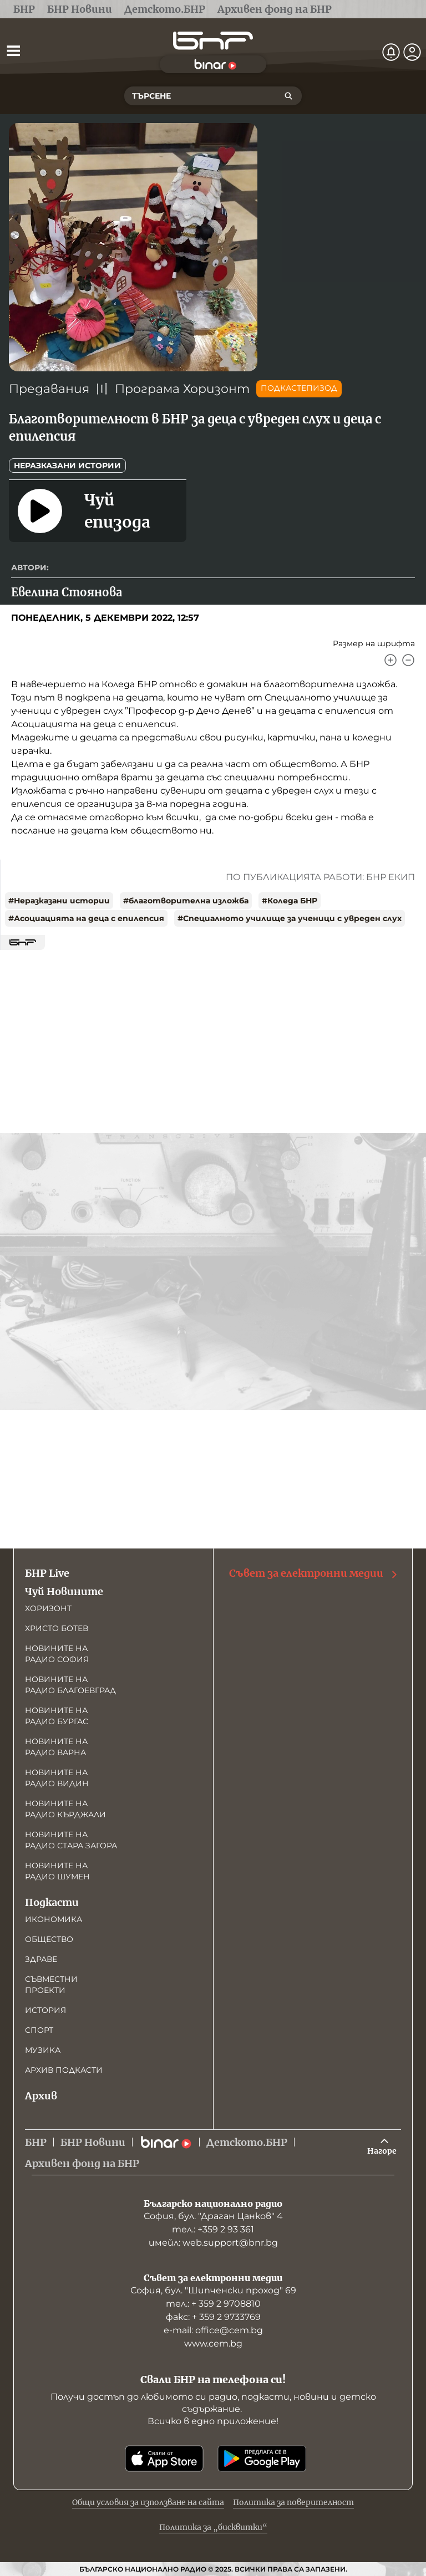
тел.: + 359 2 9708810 (213, 2303)
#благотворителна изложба (185, 901)
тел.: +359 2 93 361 (213, 2229)
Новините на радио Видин (57, 1777)
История (45, 2010)
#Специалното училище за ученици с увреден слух (290, 918)
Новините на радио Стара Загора (71, 1840)
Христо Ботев (56, 1628)
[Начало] (213, 41)
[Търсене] (288, 96)
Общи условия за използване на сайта (148, 2502)
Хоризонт (48, 1608)
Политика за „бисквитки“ (213, 2527)
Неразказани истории (67, 466)
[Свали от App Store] (164, 2458)
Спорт (39, 2030)
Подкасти (52, 1902)
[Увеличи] (390, 660)
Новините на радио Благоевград (70, 1684)
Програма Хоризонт (182, 388)
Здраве (41, 1959)
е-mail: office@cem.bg (213, 2330)
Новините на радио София (57, 1653)
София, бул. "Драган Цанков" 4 (213, 2216)
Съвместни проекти (51, 1984)
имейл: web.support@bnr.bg (213, 2242)
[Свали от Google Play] (262, 2458)
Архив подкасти (64, 2070)
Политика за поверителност (293, 2502)
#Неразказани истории (59, 901)
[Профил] (412, 52)
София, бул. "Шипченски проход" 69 (213, 2290)
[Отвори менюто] (13, 50)
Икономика (53, 1919)
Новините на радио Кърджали (65, 1808)
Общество (49, 1939)
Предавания (49, 388)
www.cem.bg (213, 2343)
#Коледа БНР (289, 901)
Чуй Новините (64, 1591)
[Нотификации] (391, 52)
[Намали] (408, 660)
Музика (42, 2050)
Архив (41, 2095)
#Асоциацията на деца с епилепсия (86, 918)
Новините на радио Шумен (57, 1871)
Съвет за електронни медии (314, 1573)
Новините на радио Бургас (56, 1715)
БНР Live (47, 1573)
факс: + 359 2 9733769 (213, 2317)
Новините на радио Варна (56, 1746)
